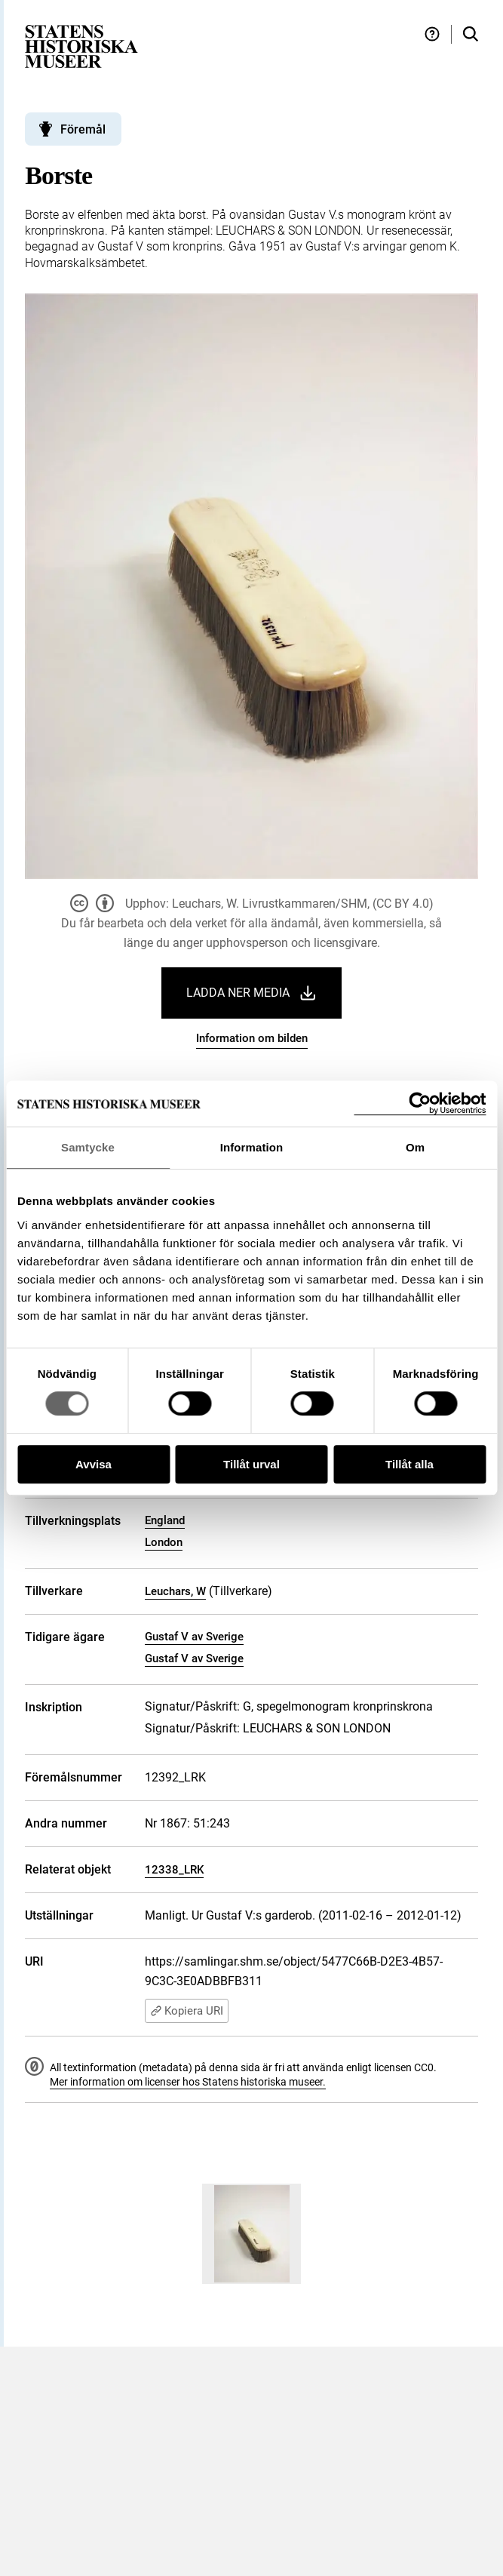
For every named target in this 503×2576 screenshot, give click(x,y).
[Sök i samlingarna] (470, 34)
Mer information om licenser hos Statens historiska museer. (188, 2082)
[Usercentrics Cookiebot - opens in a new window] (420, 1103)
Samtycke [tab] (88, 1147)
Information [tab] (252, 1147)
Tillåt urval (251, 1464)
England (165, 1520)
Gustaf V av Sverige (194, 1636)
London (163, 1542)
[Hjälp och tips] (432, 34)
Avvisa (93, 1464)
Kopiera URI (186, 2011)
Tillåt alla (409, 1464)
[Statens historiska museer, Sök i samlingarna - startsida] (81, 45)
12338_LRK (174, 1870)
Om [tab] (415, 1147)
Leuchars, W (175, 1591)
